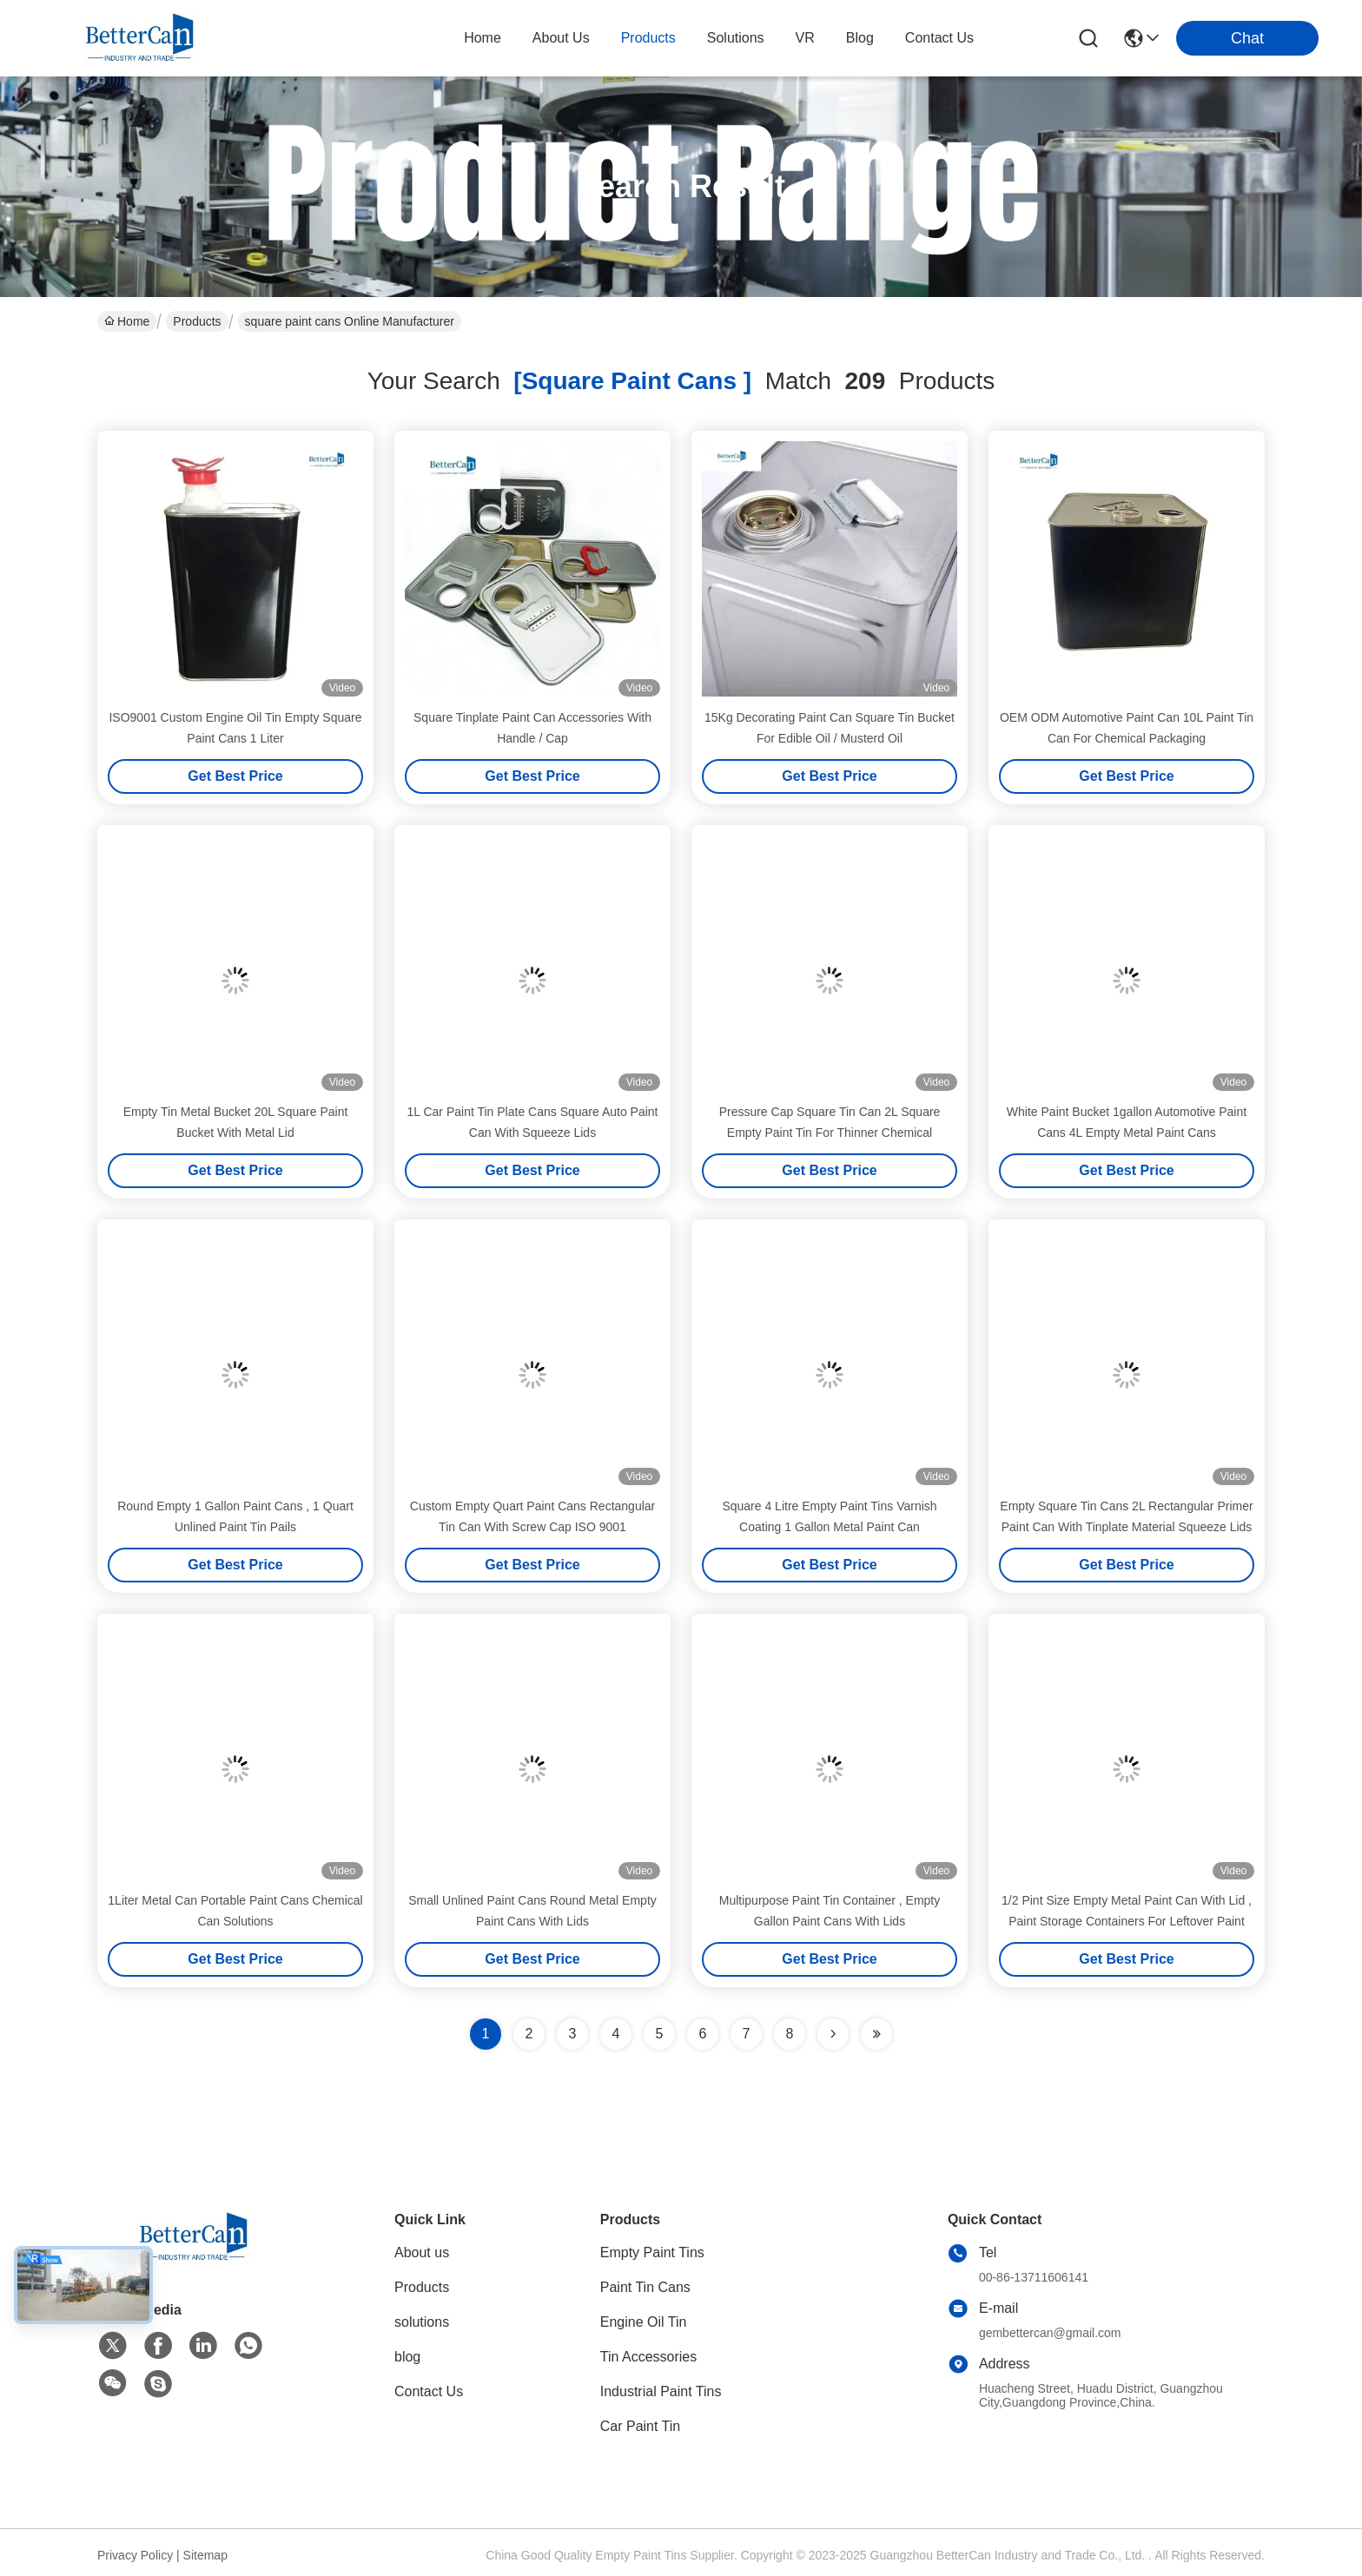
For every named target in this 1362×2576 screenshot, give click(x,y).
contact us (939, 37)
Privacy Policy (135, 2555)
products (648, 37)
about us (561, 37)
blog (860, 37)
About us (421, 2252)
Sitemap (205, 2555)
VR (805, 37)
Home (482, 37)
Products (197, 321)
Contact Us (428, 2391)
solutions (735, 37)
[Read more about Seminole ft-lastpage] (876, 2034)
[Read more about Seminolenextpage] (833, 2034)
